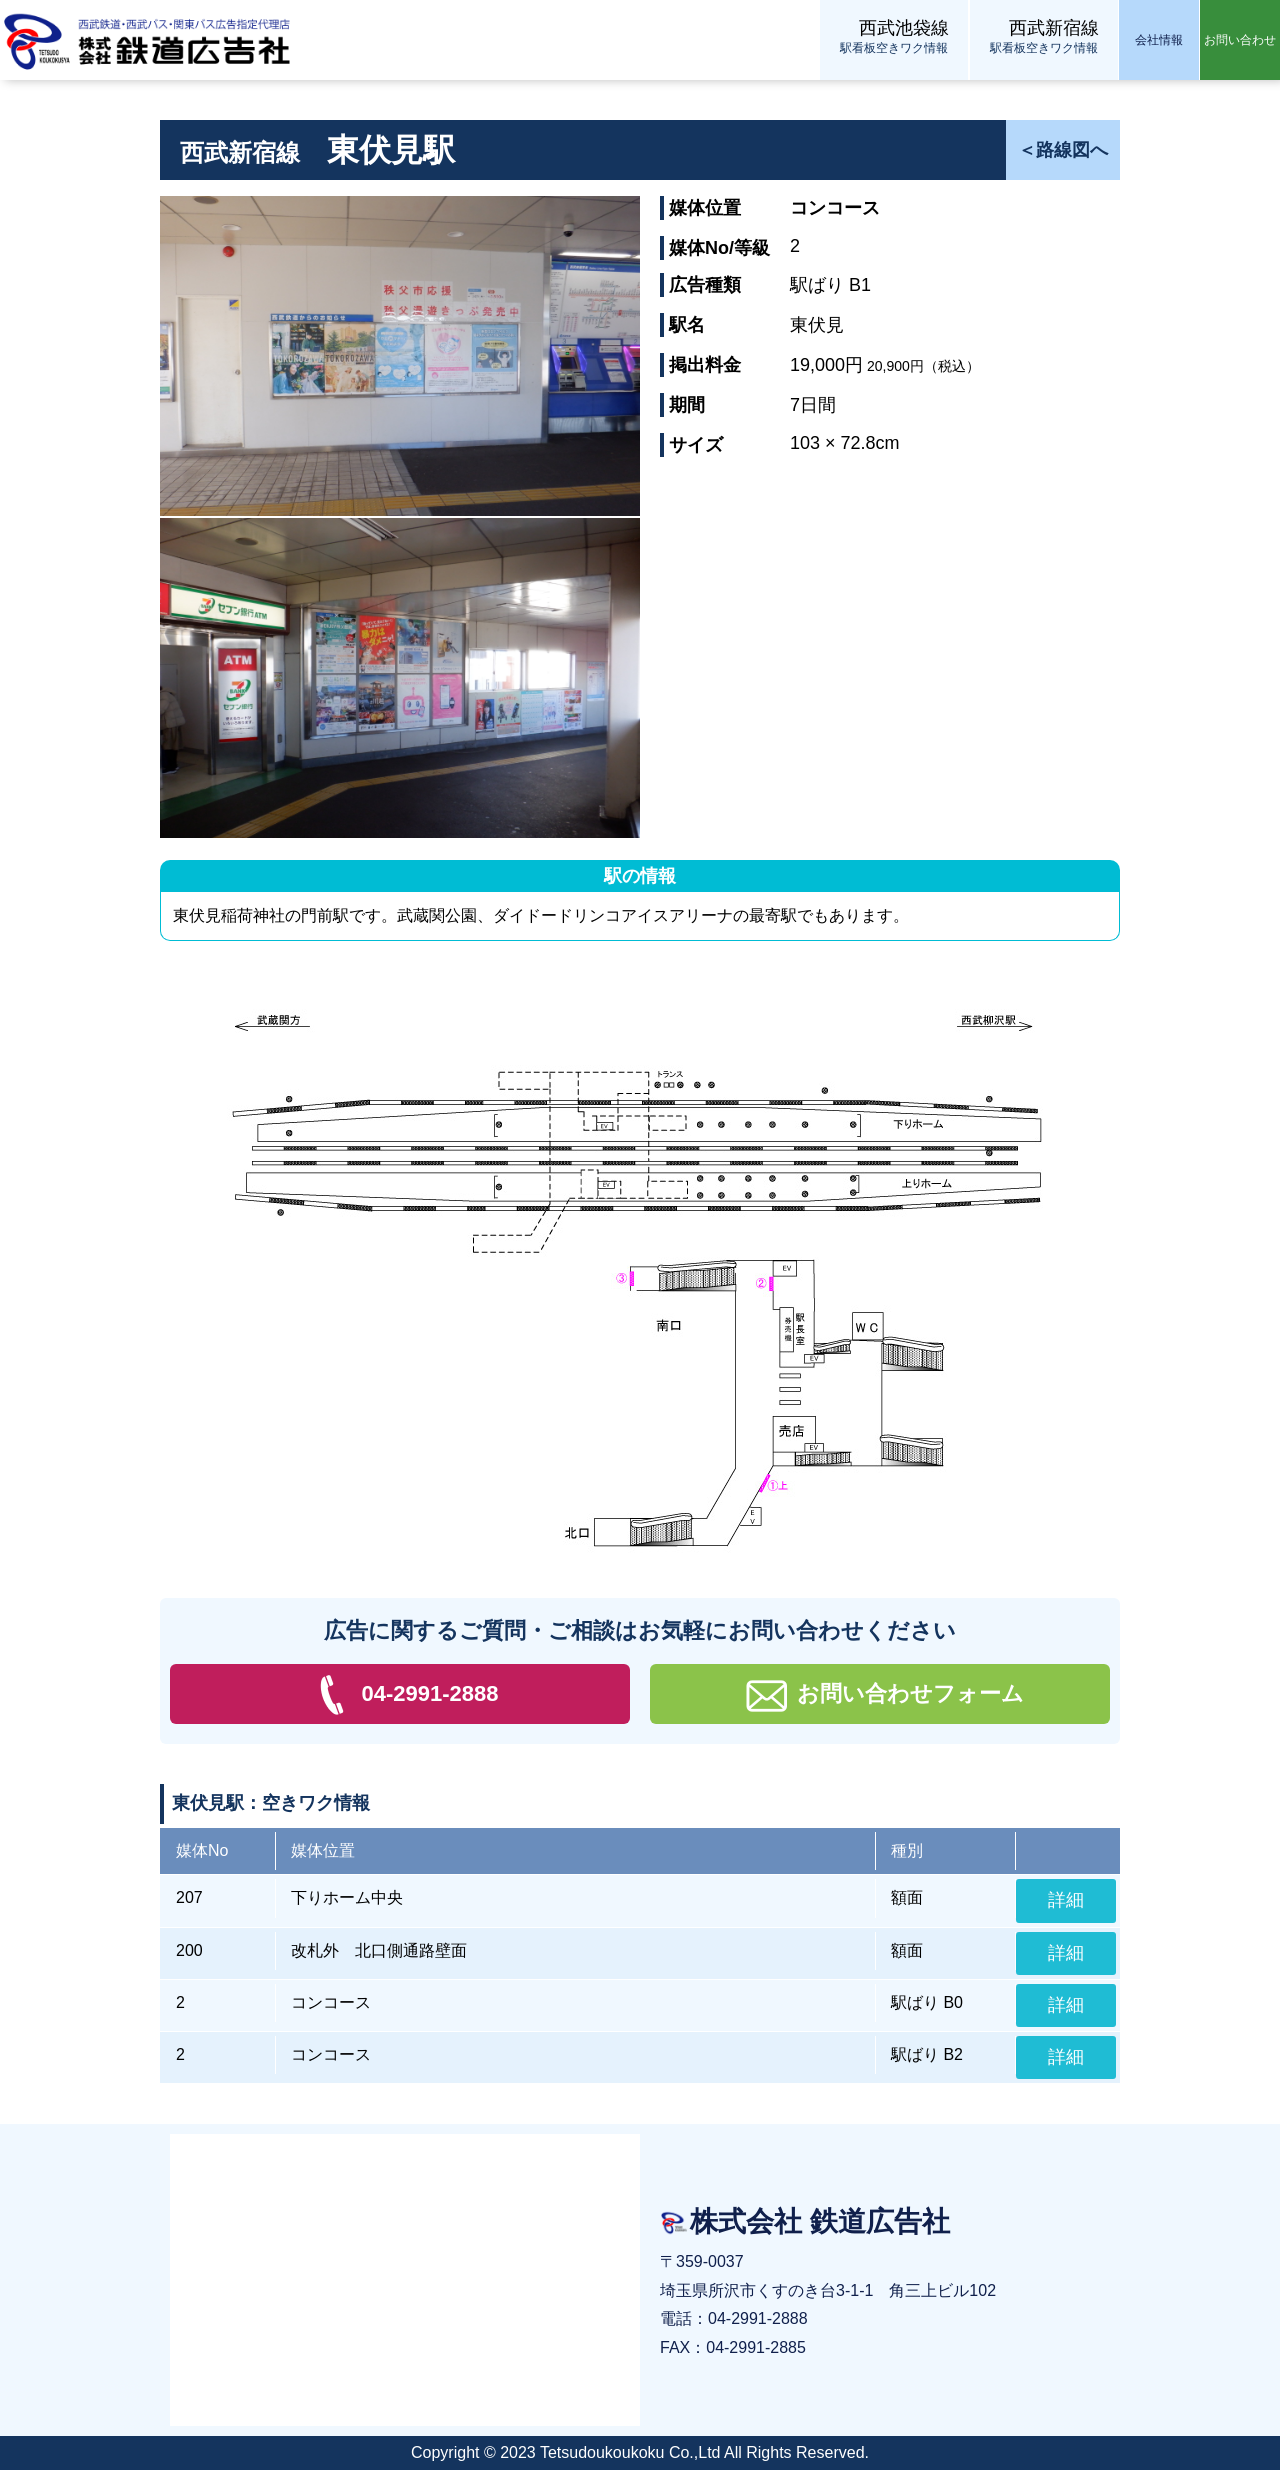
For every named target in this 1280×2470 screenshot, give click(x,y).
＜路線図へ (1063, 150)
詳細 (1066, 1900)
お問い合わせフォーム (880, 1695)
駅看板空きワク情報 (894, 35)
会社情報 (1159, 40)
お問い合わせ (1240, 40)
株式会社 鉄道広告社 (150, 40)
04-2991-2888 (399, 1695)
